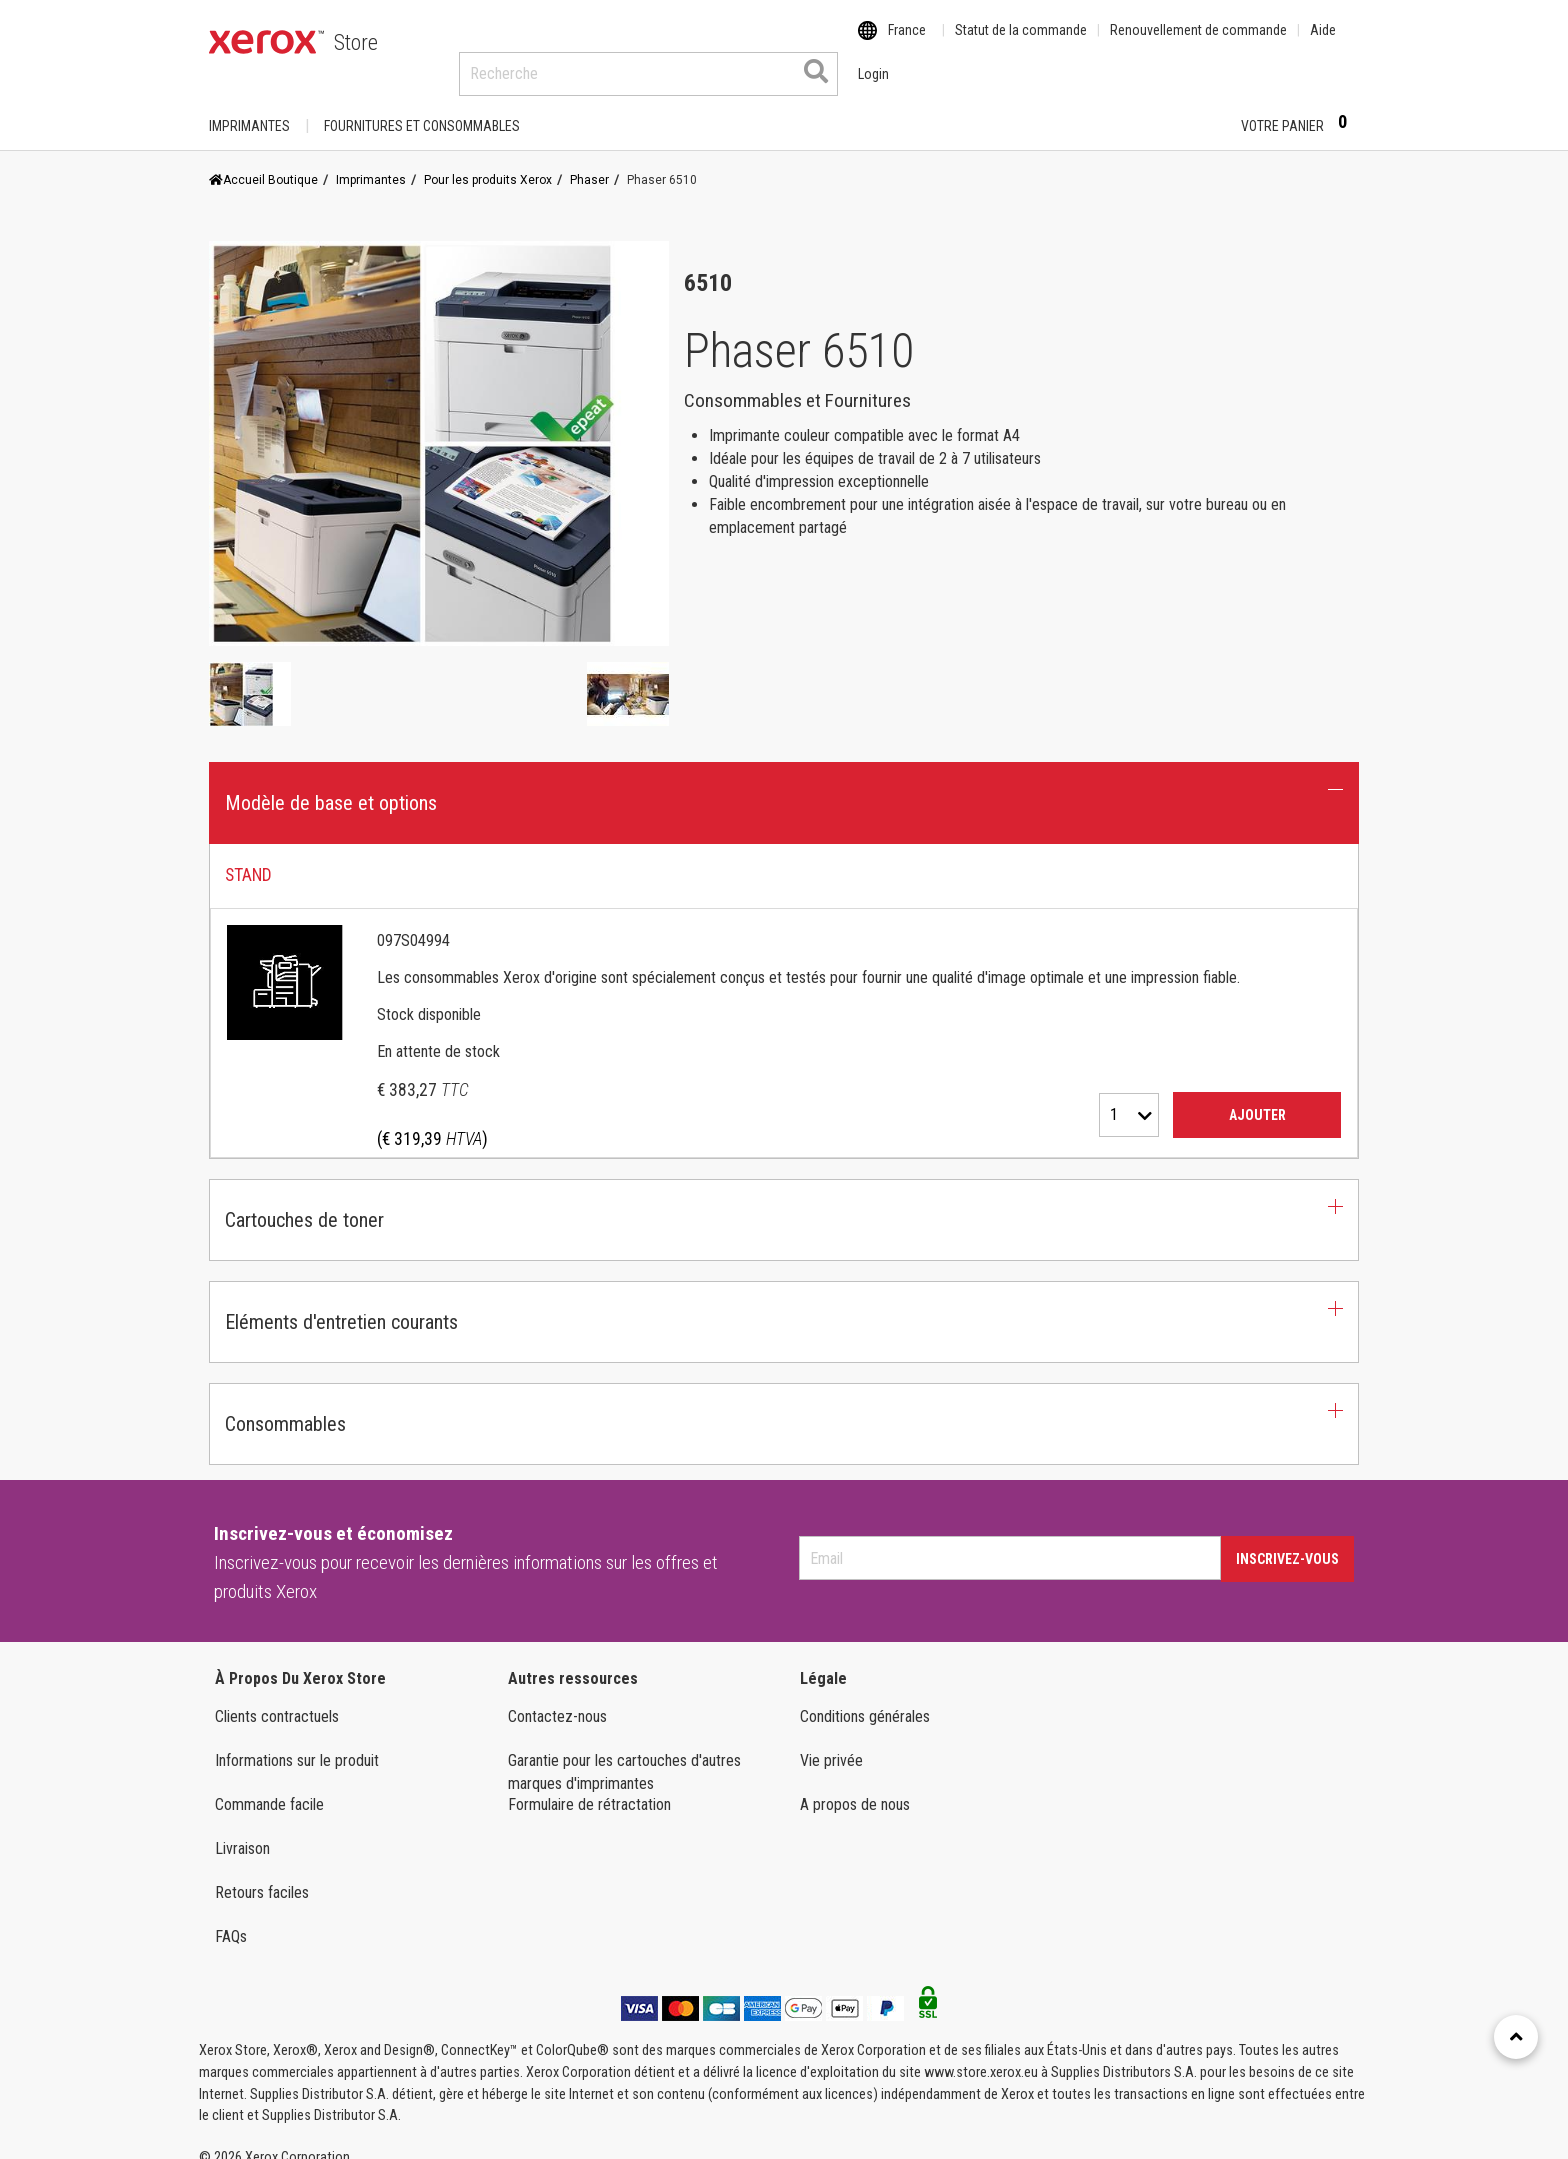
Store (356, 42)
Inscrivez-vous (1287, 1540)
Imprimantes (249, 107)
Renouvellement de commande (1198, 43)
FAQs (231, 1917)
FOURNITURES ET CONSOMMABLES (422, 107)
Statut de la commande (1021, 43)
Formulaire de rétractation (589, 1785)
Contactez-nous (557, 1697)
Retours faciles (262, 1873)
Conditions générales (865, 1697)
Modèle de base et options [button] (331, 784)
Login (1190, 107)
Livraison (242, 1829)
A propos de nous (855, 1785)
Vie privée (831, 1741)
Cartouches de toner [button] (304, 1201)
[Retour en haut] (1516, 2037)
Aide (1323, 43)
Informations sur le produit (297, 1741)
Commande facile (269, 1785)
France (907, 43)
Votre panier (1300, 106)
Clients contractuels (277, 1697)
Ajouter (1257, 1096)
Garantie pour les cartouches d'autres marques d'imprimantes (624, 1753)
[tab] (784, 982)
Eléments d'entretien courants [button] (341, 1303)
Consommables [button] (285, 1405)
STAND (248, 856)
